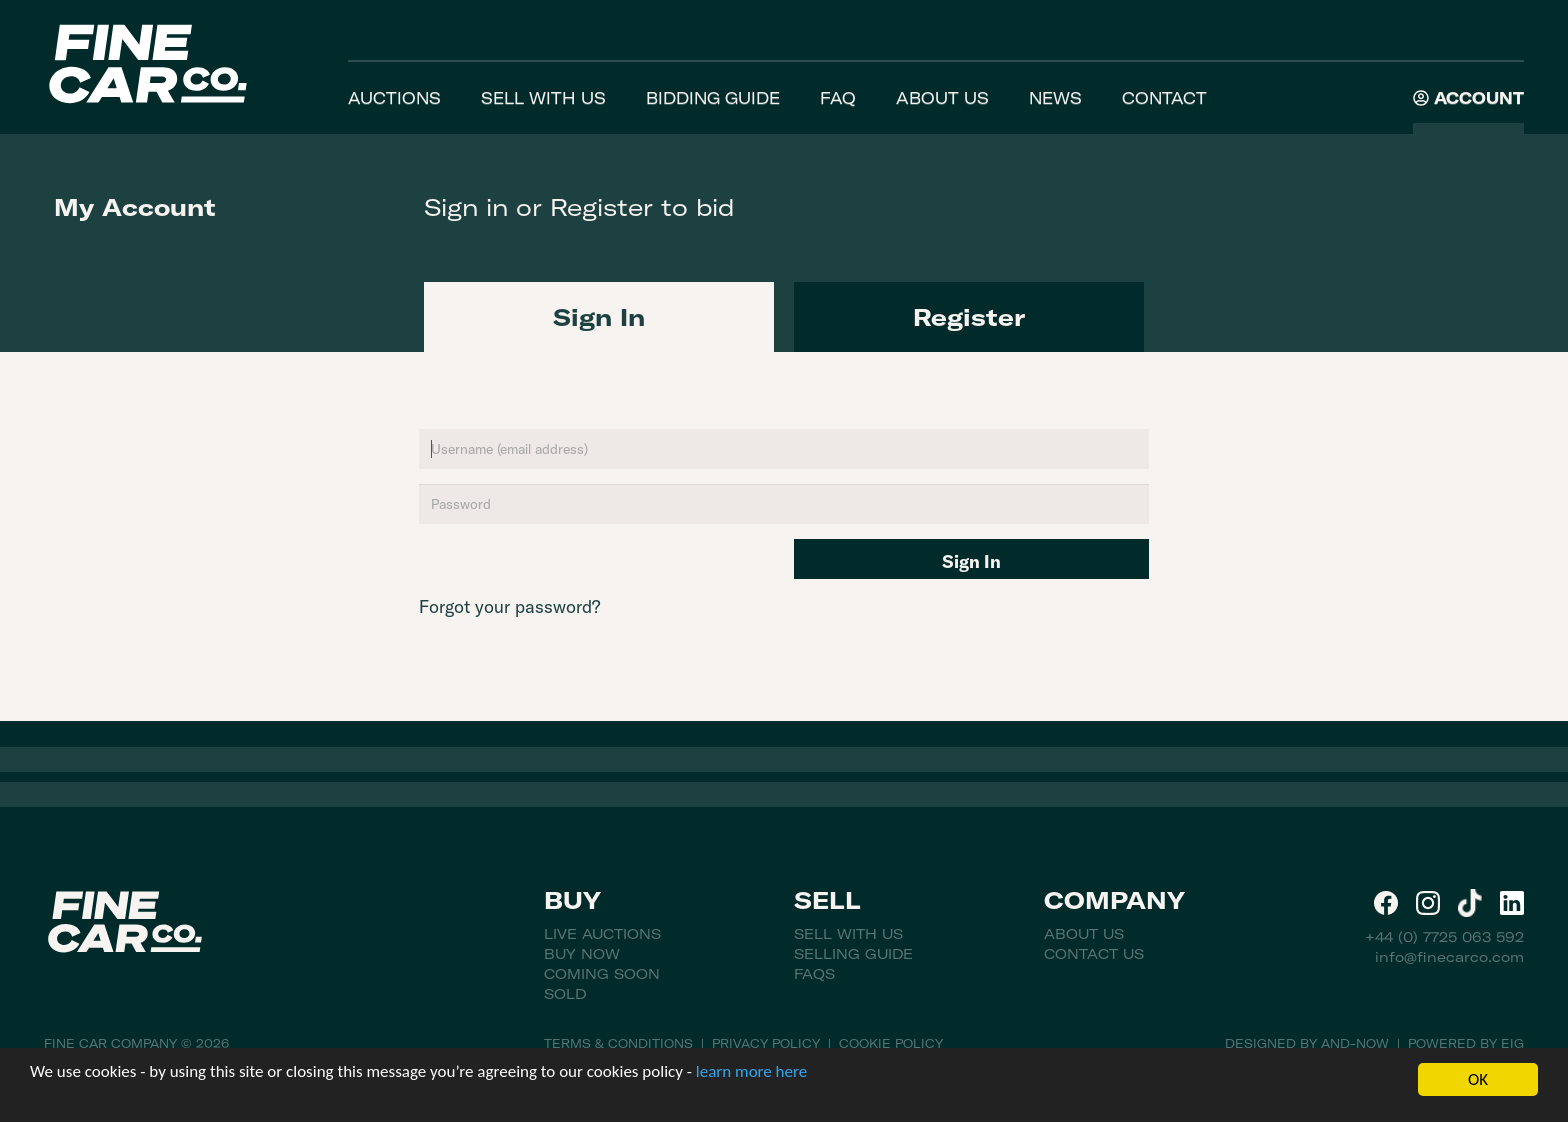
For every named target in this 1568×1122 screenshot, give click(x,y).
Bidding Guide (713, 98)
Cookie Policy (891, 1043)
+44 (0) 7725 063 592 (1444, 937)
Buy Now (582, 954)
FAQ (838, 98)
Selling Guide (853, 954)
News (1055, 98)
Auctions (394, 98)
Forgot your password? (509, 606)
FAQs (814, 974)
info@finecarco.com (1449, 957)
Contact (1164, 98)
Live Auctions (602, 934)
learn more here (751, 1071)
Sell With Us (543, 98)
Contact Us (1094, 954)
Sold (565, 994)
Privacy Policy (766, 1043)
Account (1468, 98)
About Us (942, 98)
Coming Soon (602, 974)
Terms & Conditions (618, 1043)
